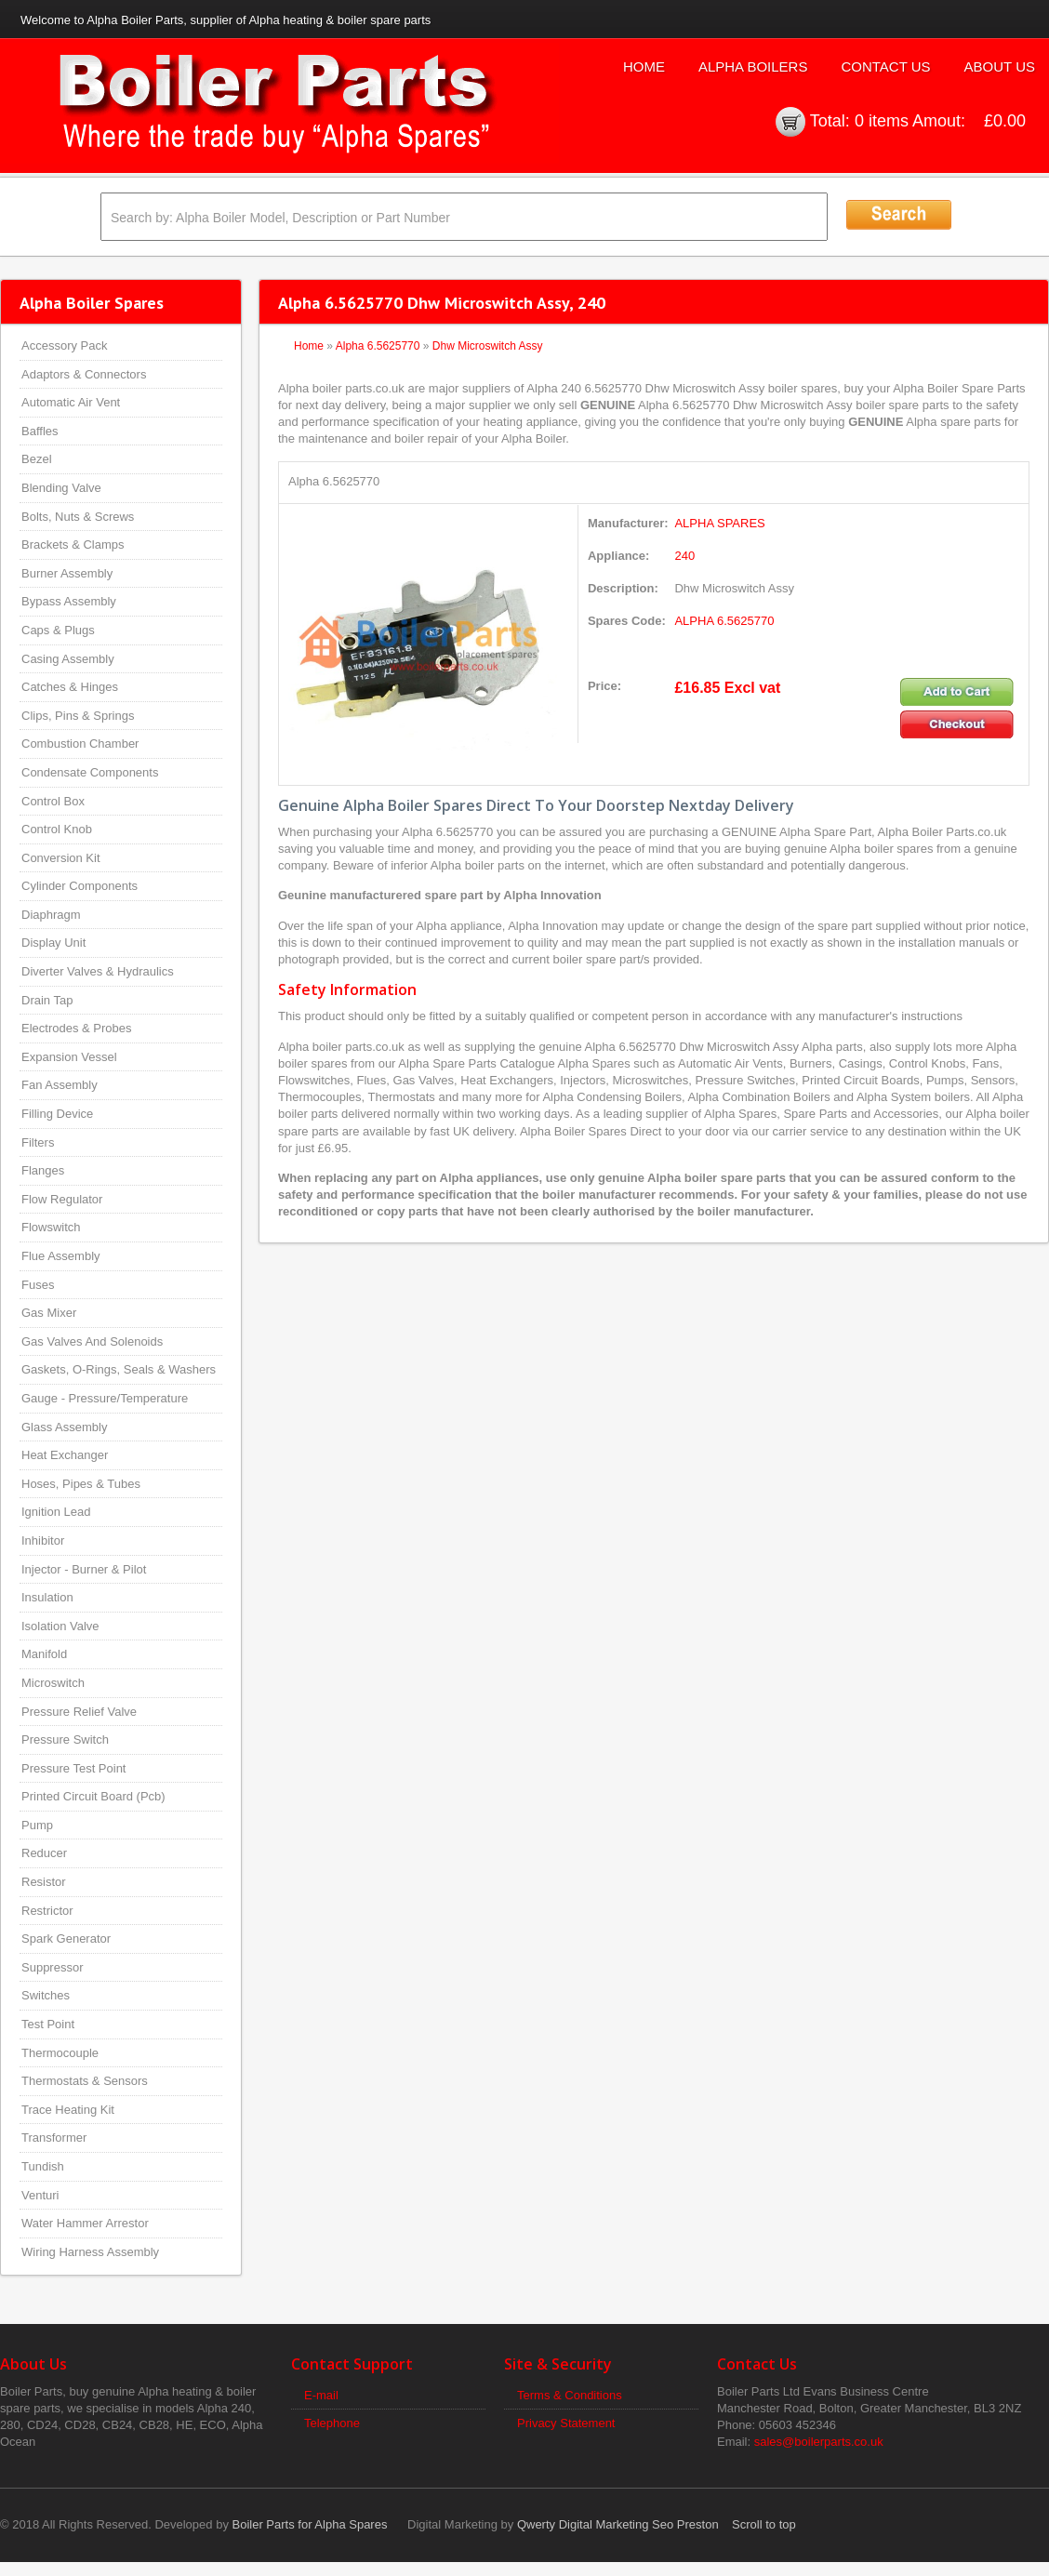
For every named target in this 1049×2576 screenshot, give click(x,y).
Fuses (37, 1285)
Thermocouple (60, 2053)
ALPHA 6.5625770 (724, 621)
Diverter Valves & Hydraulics (97, 971)
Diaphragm (51, 915)
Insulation (47, 1597)
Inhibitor (42, 1540)
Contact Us (885, 66)
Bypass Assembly (68, 601)
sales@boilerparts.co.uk (818, 2442)
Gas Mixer (48, 1313)
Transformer (53, 2137)
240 (684, 556)
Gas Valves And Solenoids (92, 1341)
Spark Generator (66, 1938)
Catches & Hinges (69, 687)
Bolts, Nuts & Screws (77, 517)
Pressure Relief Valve (79, 1712)
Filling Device (57, 1114)
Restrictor (47, 1911)
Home (644, 66)
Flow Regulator (61, 1199)
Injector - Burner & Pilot (83, 1569)
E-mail (321, 2395)
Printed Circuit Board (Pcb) (93, 1796)
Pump (37, 1825)
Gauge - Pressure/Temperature (104, 1398)
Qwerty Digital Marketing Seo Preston (618, 2524)
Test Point (47, 2024)
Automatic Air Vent (70, 402)
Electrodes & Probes (76, 1028)
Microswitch (53, 1683)
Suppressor (52, 1967)
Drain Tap (47, 1000)
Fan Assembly (59, 1085)
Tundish (42, 2166)
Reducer (44, 1853)
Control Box (53, 801)
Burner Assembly (67, 573)
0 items (882, 121)
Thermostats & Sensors (84, 2081)
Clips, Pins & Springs (77, 716)
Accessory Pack (64, 345)
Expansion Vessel (69, 1057)
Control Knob (56, 829)
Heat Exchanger (64, 1455)
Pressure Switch (65, 1739)
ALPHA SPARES (719, 523)
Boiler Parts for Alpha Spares (310, 2524)
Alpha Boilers (753, 66)
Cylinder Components (79, 886)
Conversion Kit (60, 858)
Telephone (332, 2423)
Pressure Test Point (73, 1768)
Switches (45, 1995)
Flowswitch (51, 1227)
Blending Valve (61, 488)
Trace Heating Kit (67, 2110)
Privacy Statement (566, 2423)
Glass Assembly (64, 1427)
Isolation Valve (60, 1626)
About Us (999, 66)
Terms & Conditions (569, 2395)
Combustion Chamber (80, 743)
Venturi (40, 2195)
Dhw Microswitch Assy (487, 345)
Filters (37, 1142)
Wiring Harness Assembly (90, 2252)
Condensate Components (89, 772)
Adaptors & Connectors (83, 374)
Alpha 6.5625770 (378, 345)
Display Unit (53, 942)
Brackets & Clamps (73, 544)
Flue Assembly (60, 1256)
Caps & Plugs (58, 630)
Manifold (44, 1654)
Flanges (42, 1170)
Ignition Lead (55, 1512)
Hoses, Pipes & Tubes (80, 1484)
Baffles (40, 431)
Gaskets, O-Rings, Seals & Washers (118, 1369)
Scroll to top (764, 2524)
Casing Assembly (67, 659)
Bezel (36, 459)
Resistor (43, 1882)
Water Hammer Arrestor (85, 2223)
